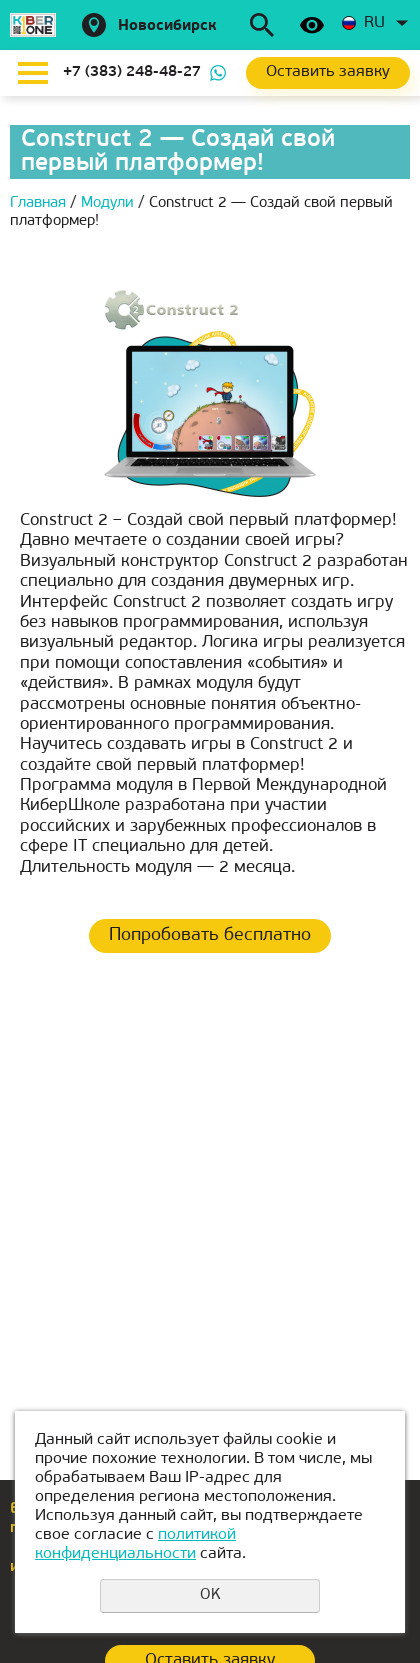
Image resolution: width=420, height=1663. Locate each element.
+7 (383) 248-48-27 (132, 72)
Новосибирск (167, 26)
